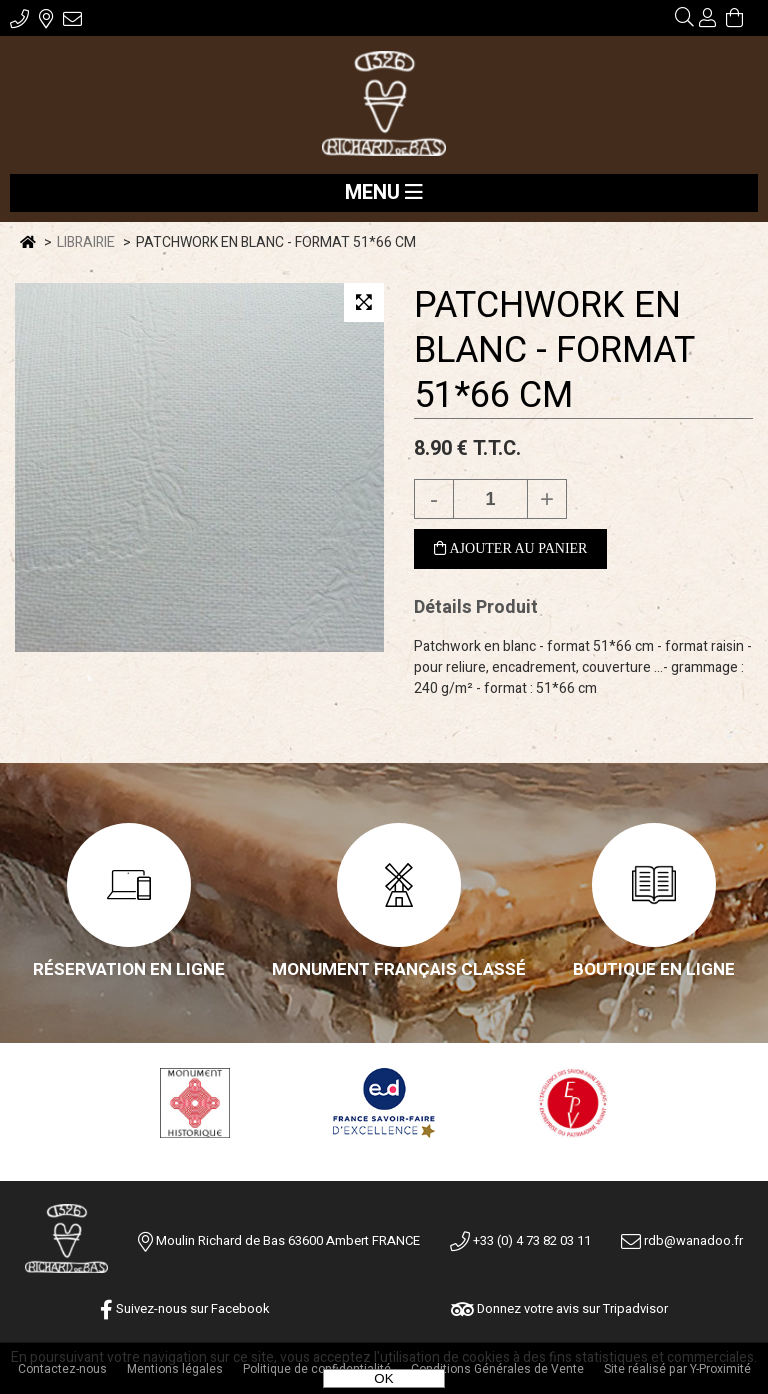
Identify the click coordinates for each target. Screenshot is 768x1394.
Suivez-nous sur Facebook (185, 1308)
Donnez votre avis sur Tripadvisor (559, 1308)
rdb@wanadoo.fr (682, 1240)
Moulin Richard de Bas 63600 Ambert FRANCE (288, 1240)
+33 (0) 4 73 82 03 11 (520, 1240)
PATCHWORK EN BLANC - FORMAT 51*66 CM (554, 350)
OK (383, 1378)
